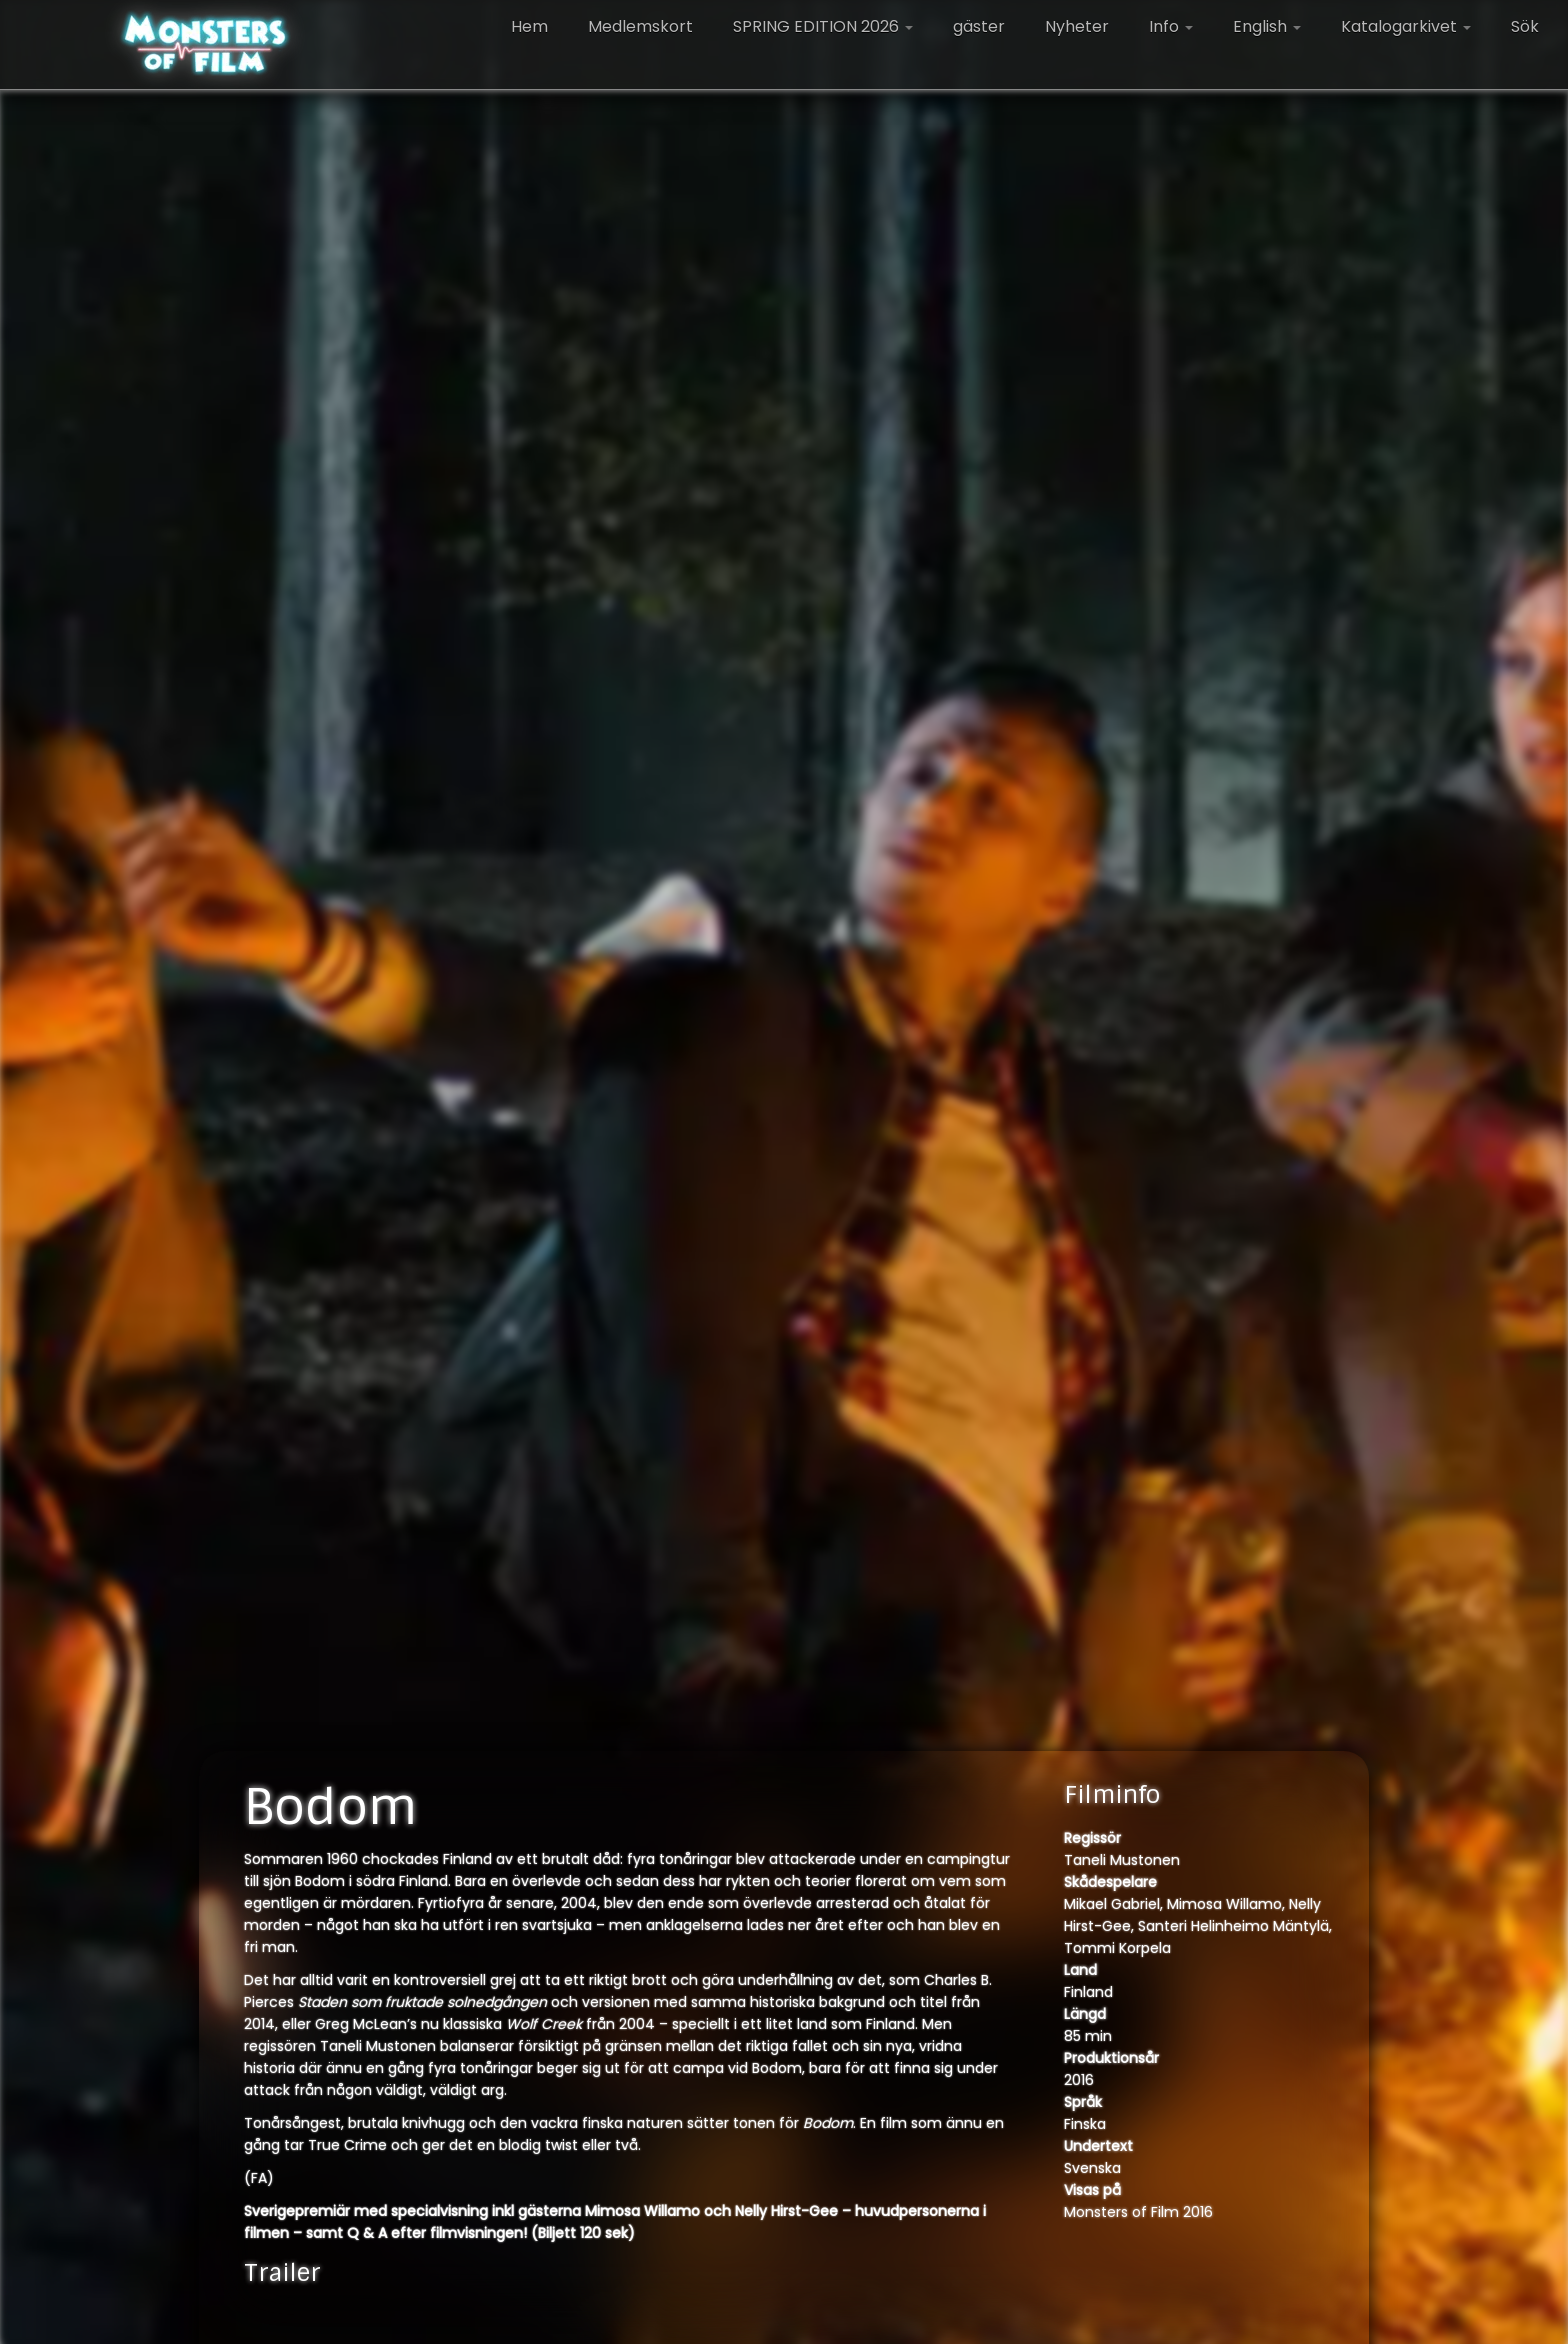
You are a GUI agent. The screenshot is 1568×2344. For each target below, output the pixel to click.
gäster (979, 26)
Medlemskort (640, 26)
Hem (529, 26)
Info (1171, 26)
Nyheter (1077, 26)
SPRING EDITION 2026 (823, 26)
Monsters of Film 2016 (1138, 2212)
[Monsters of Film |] (205, 45)
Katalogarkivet (1406, 26)
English (1267, 26)
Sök (1525, 26)
